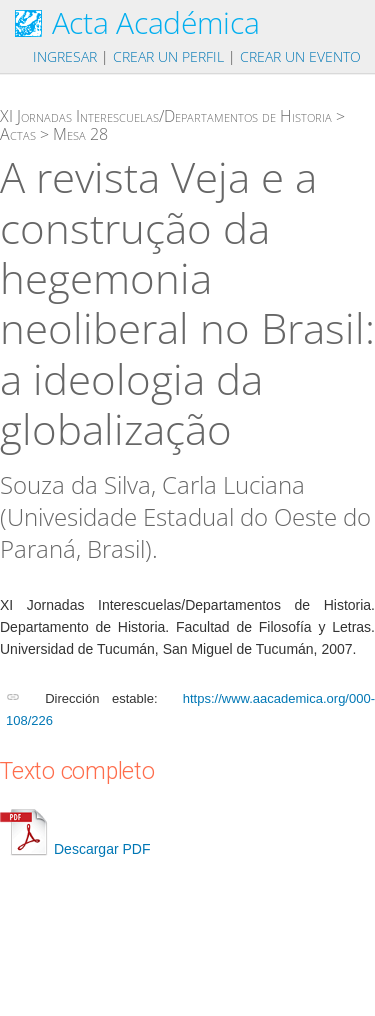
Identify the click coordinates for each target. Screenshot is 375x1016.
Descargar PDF (75, 849)
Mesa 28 (80, 134)
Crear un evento (300, 56)
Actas (18, 134)
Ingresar (65, 56)
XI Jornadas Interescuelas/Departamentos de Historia (166, 116)
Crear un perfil (168, 56)
